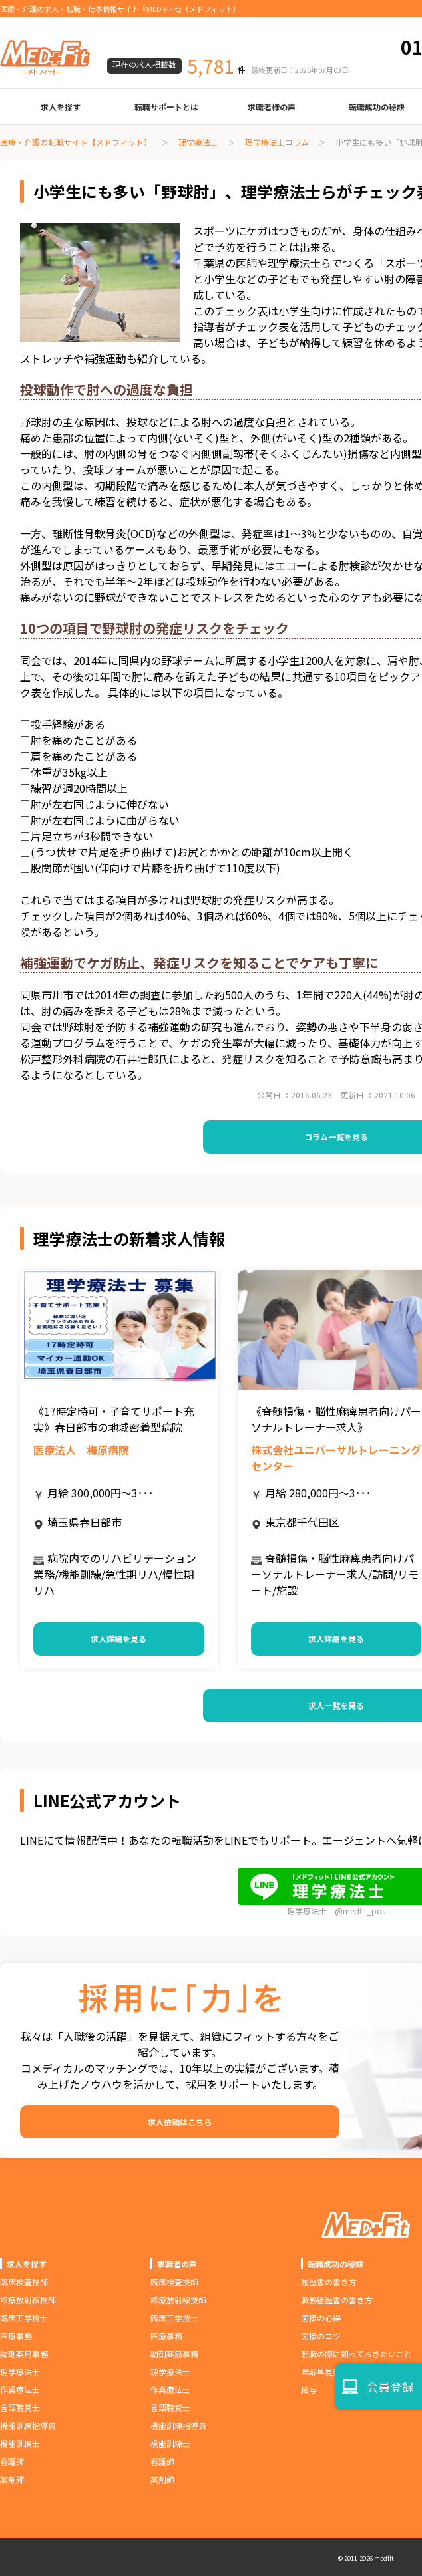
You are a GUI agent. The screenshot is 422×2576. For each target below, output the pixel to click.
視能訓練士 (20, 2443)
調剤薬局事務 (24, 2353)
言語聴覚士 (20, 2407)
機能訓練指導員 (28, 2425)
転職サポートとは (166, 106)
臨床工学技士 (24, 2317)
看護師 (12, 2461)
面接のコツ (321, 2335)
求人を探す (61, 106)
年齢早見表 (321, 2371)
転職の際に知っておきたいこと (356, 2353)
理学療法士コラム (277, 142)
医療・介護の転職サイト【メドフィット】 (76, 142)
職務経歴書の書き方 (337, 2299)
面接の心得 (321, 2317)
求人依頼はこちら (180, 2121)
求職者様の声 (272, 106)
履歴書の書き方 (329, 2281)
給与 (309, 2389)
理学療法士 (198, 142)
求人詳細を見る (118, 1638)
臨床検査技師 (24, 2281)
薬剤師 (12, 2479)
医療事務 (16, 2335)
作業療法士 (20, 2389)
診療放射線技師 (28, 2299)
